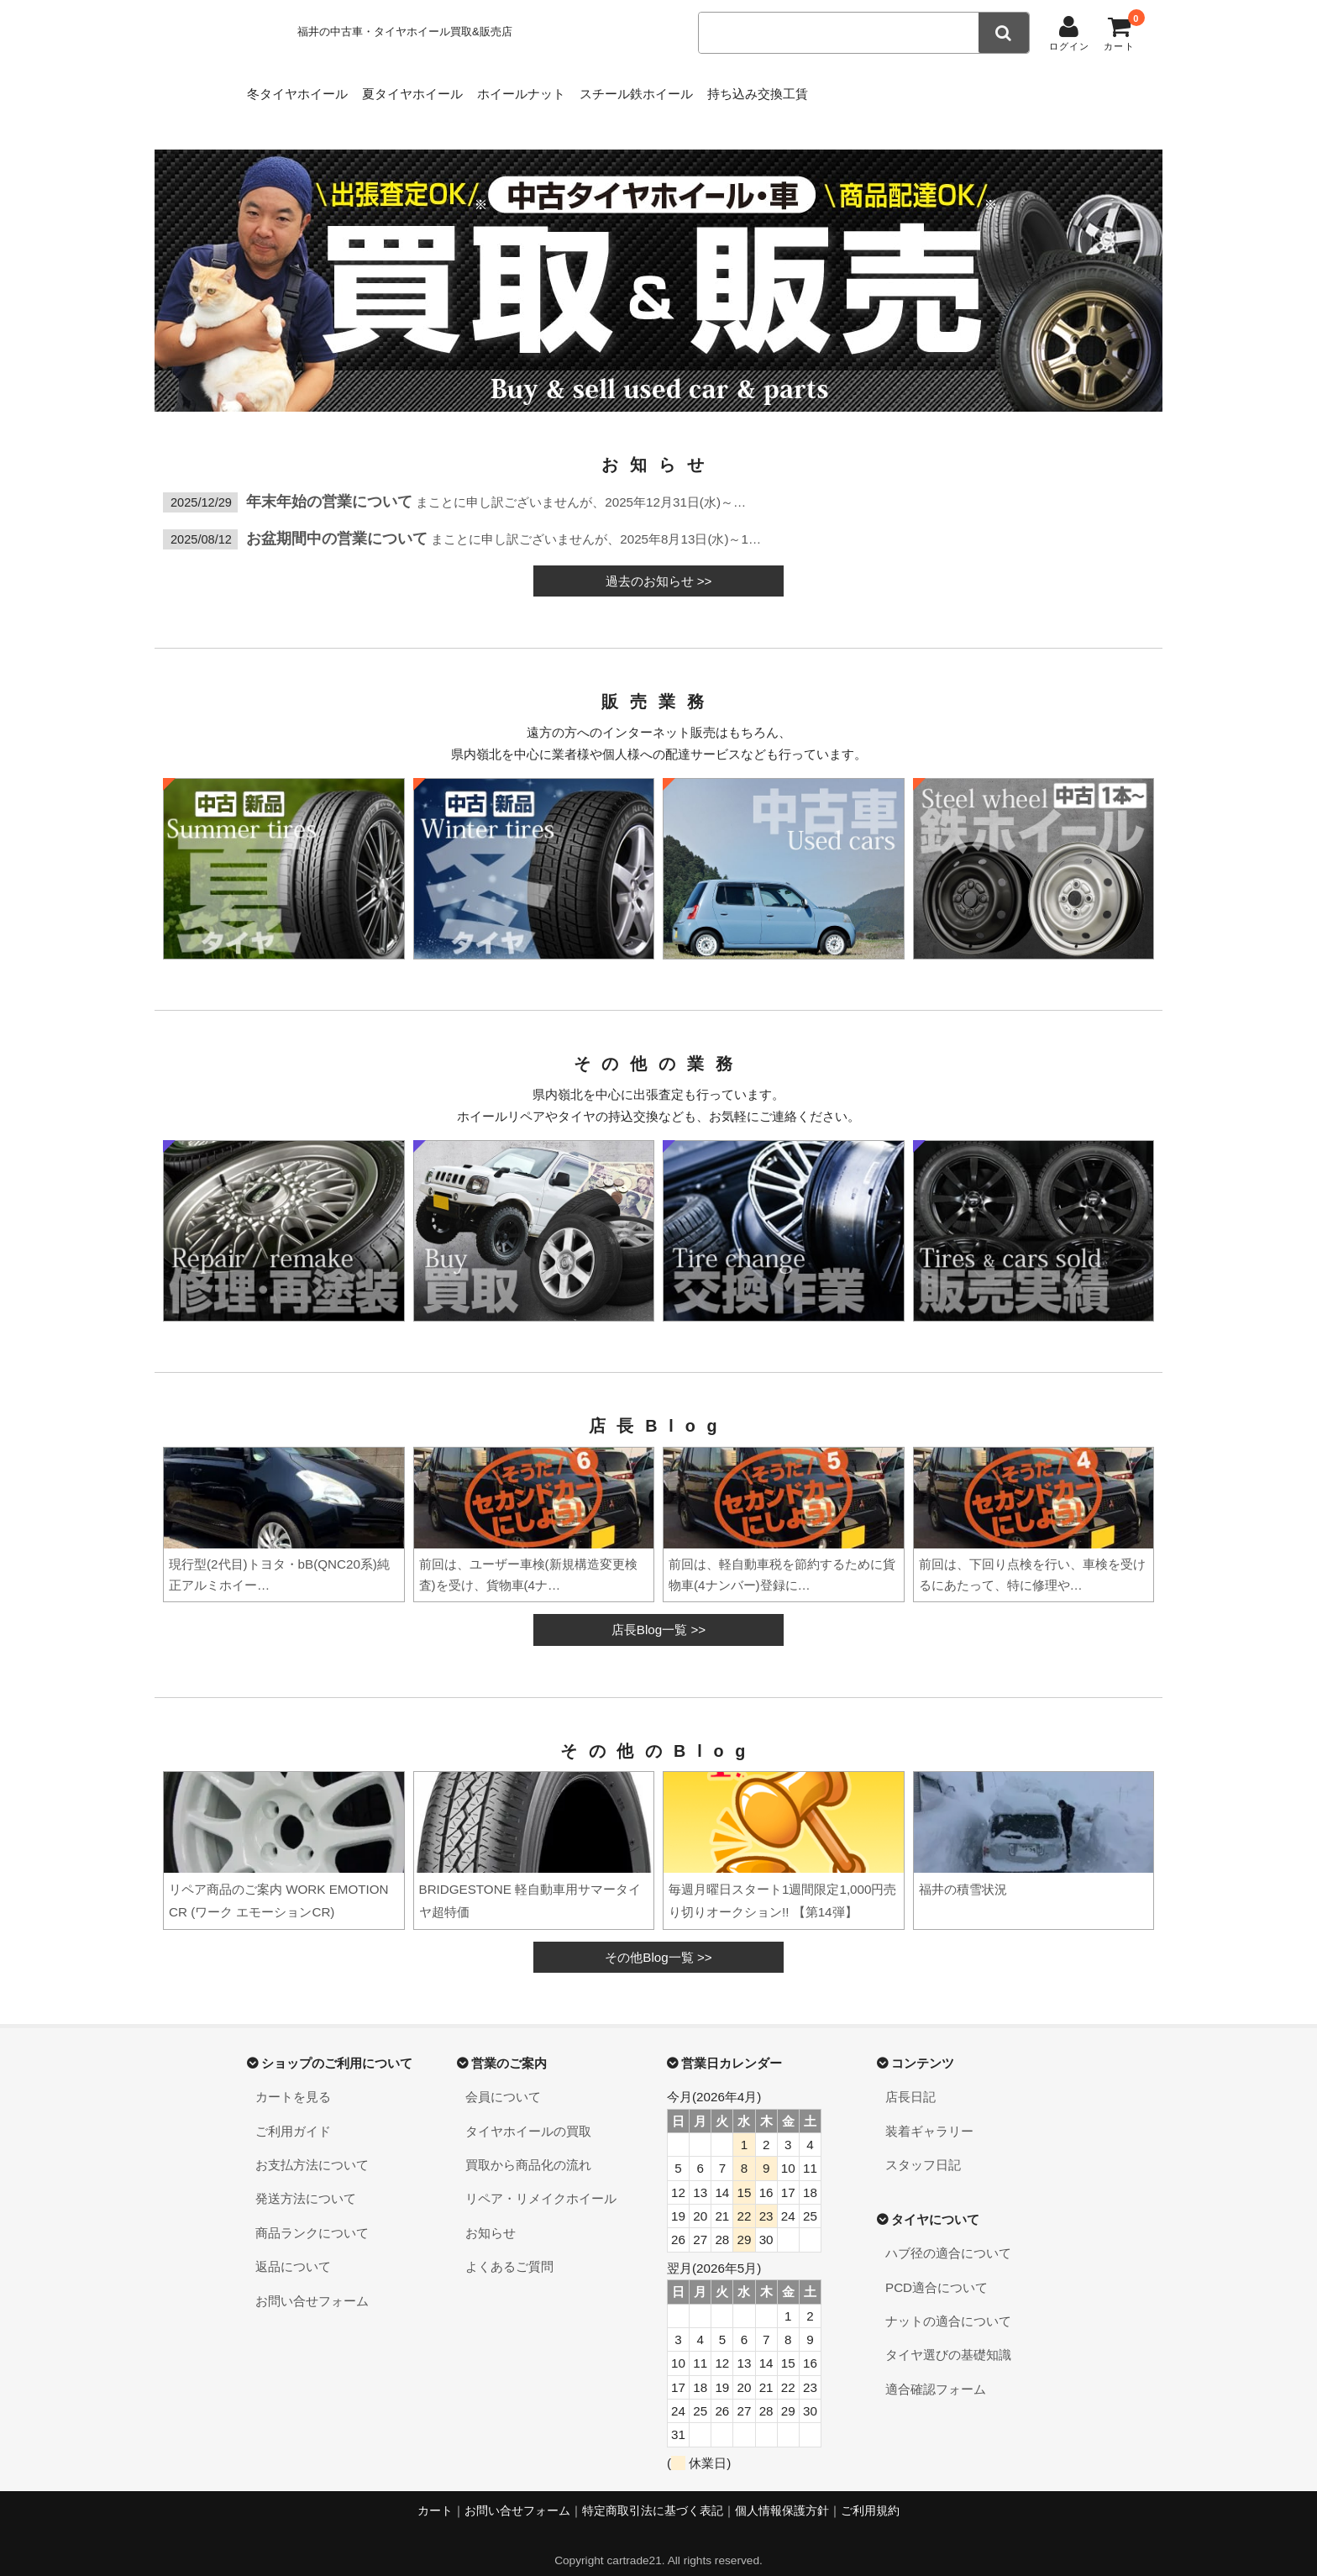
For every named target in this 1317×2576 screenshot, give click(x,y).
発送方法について (305, 2181)
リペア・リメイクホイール (541, 2181)
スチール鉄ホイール (720, 89)
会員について (503, 2080)
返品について (293, 2249)
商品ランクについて (312, 2216)
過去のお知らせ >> (659, 564)
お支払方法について (312, 2148)
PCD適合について (936, 2270)
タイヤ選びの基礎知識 (948, 2338)
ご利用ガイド (293, 2114)
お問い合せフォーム (312, 2284)
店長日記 (910, 2080)
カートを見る (293, 2080)
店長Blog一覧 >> (658, 1613)
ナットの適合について (948, 2304)
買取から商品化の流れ (528, 2148)
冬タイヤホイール (302, 89)
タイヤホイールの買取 (528, 2114)
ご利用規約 (870, 2494)
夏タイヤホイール (444, 89)
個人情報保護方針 (782, 2494)
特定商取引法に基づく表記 (652, 2494)
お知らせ (490, 2216)
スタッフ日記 (923, 2148)
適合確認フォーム (935, 2372)
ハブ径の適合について (948, 2236)
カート (435, 2494)
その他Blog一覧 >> (658, 1940)
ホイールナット (579, 89)
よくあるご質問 (509, 2249)
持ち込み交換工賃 (868, 89)
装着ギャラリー (929, 2114)
